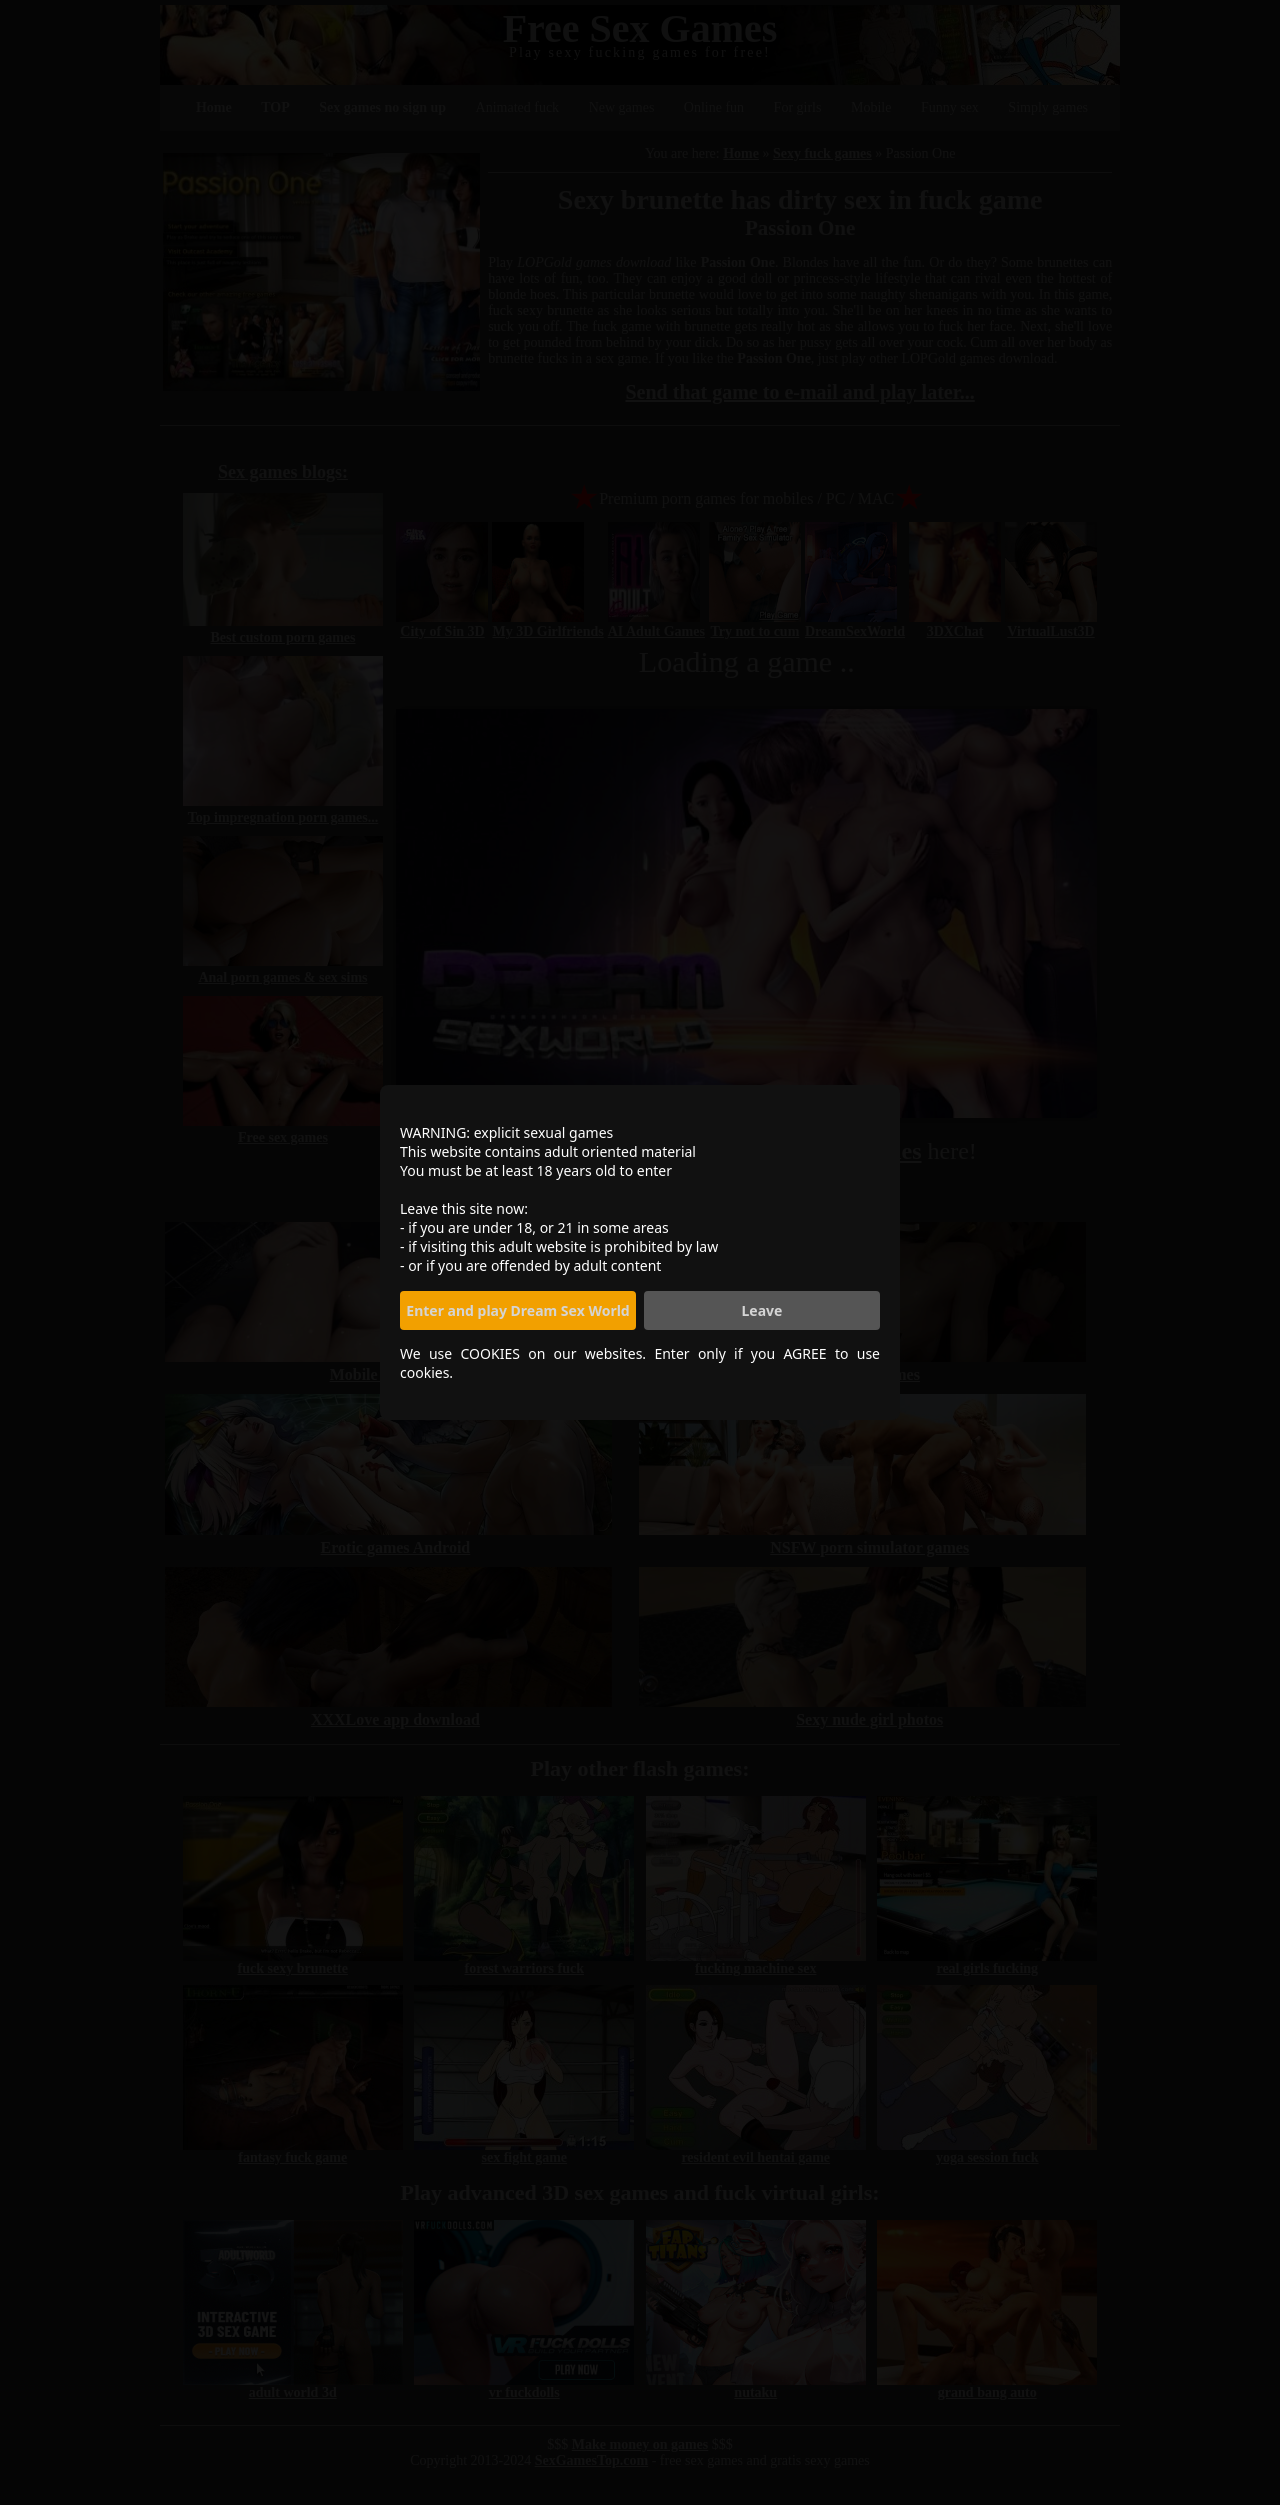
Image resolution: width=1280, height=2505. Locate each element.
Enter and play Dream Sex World (517, 1310)
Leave (762, 1310)
